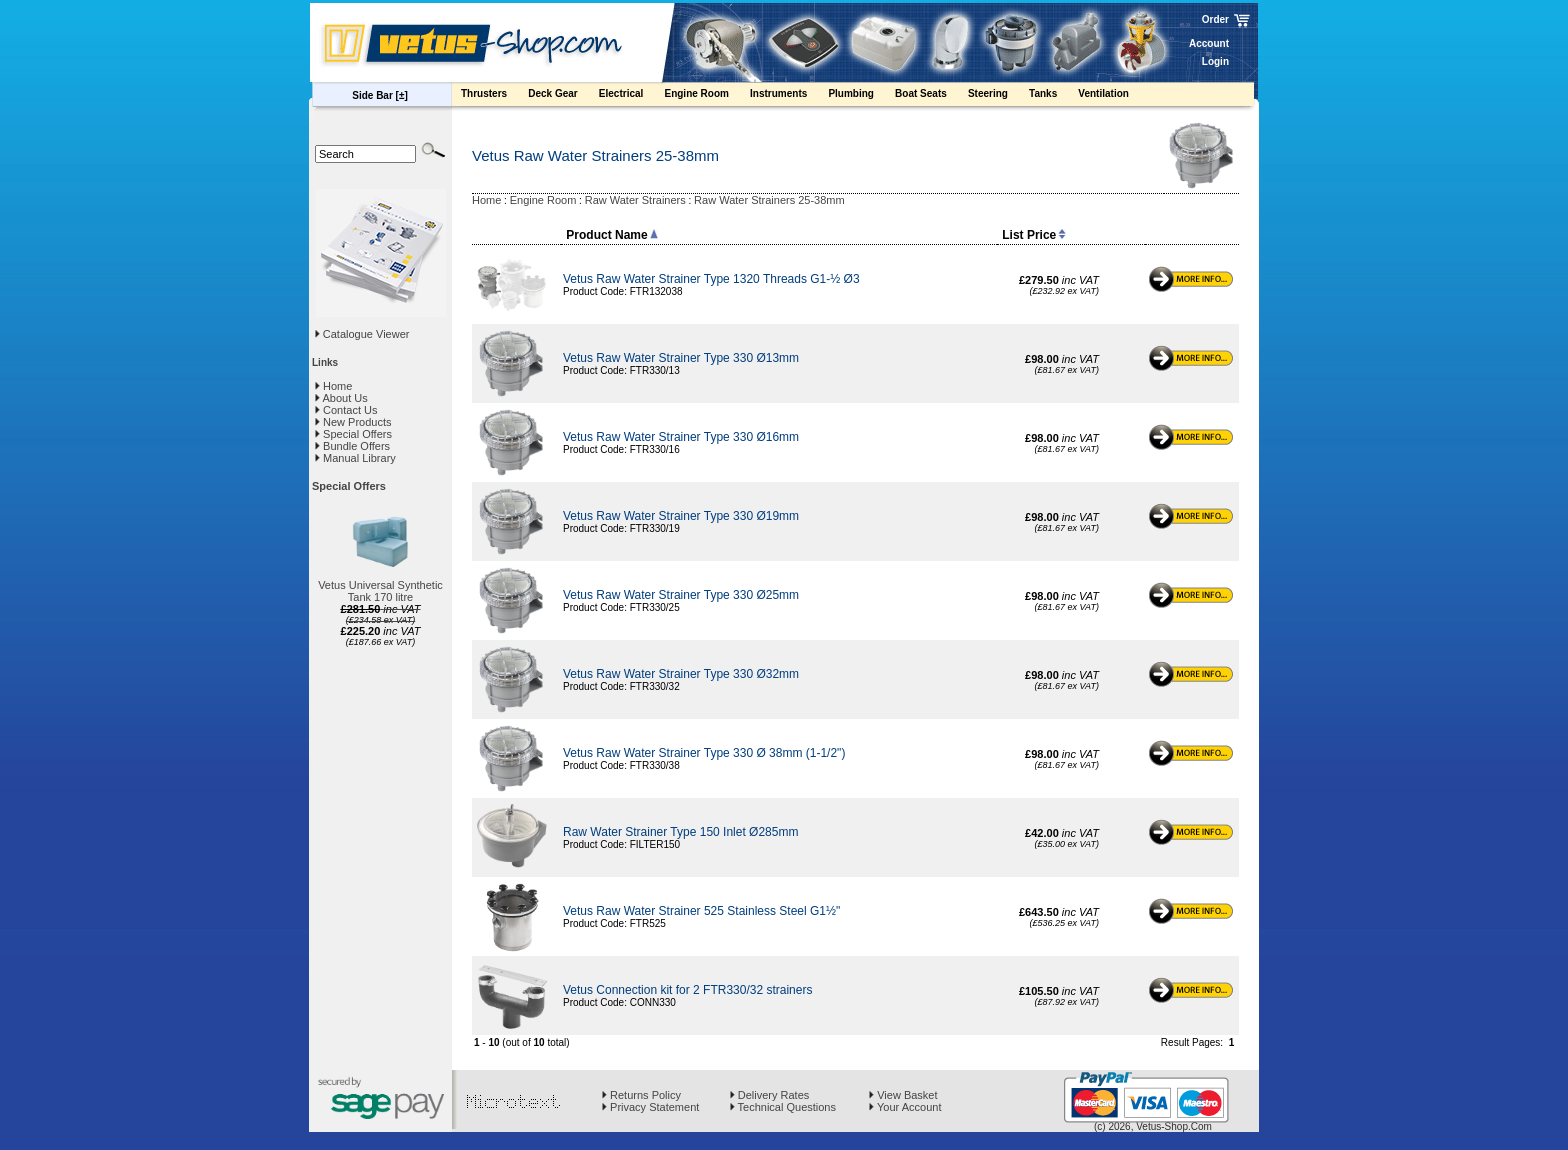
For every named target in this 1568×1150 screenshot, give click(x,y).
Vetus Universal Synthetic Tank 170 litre (380, 591)
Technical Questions (783, 1107)
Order (1215, 19)
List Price (1034, 235)
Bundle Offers (352, 446)
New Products (353, 422)
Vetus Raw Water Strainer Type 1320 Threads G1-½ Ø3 (711, 279)
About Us (341, 398)
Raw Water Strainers (635, 200)
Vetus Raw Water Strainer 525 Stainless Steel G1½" (701, 911)
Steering (997, 96)
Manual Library (355, 458)
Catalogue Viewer (366, 334)
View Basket (903, 1095)
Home (333, 386)
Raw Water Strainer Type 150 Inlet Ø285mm (680, 832)
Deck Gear (562, 96)
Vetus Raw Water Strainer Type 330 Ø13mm (681, 358)
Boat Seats (930, 96)
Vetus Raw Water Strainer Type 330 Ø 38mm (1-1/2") (704, 753)
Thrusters (493, 96)
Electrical (631, 96)
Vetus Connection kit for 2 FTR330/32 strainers (687, 990)
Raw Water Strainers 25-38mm (769, 200)
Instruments (788, 96)
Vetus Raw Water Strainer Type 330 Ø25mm (681, 595)
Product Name (611, 235)
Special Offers (353, 434)
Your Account (905, 1107)
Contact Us (346, 410)
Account (1209, 43)
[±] (402, 95)
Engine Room (706, 96)
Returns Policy (641, 1095)
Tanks (1052, 96)
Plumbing (860, 96)
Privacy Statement (650, 1107)
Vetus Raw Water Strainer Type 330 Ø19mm (681, 516)
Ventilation (1113, 96)
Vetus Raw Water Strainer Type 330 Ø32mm (681, 674)
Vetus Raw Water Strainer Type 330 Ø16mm (681, 437)
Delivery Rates (770, 1095)
